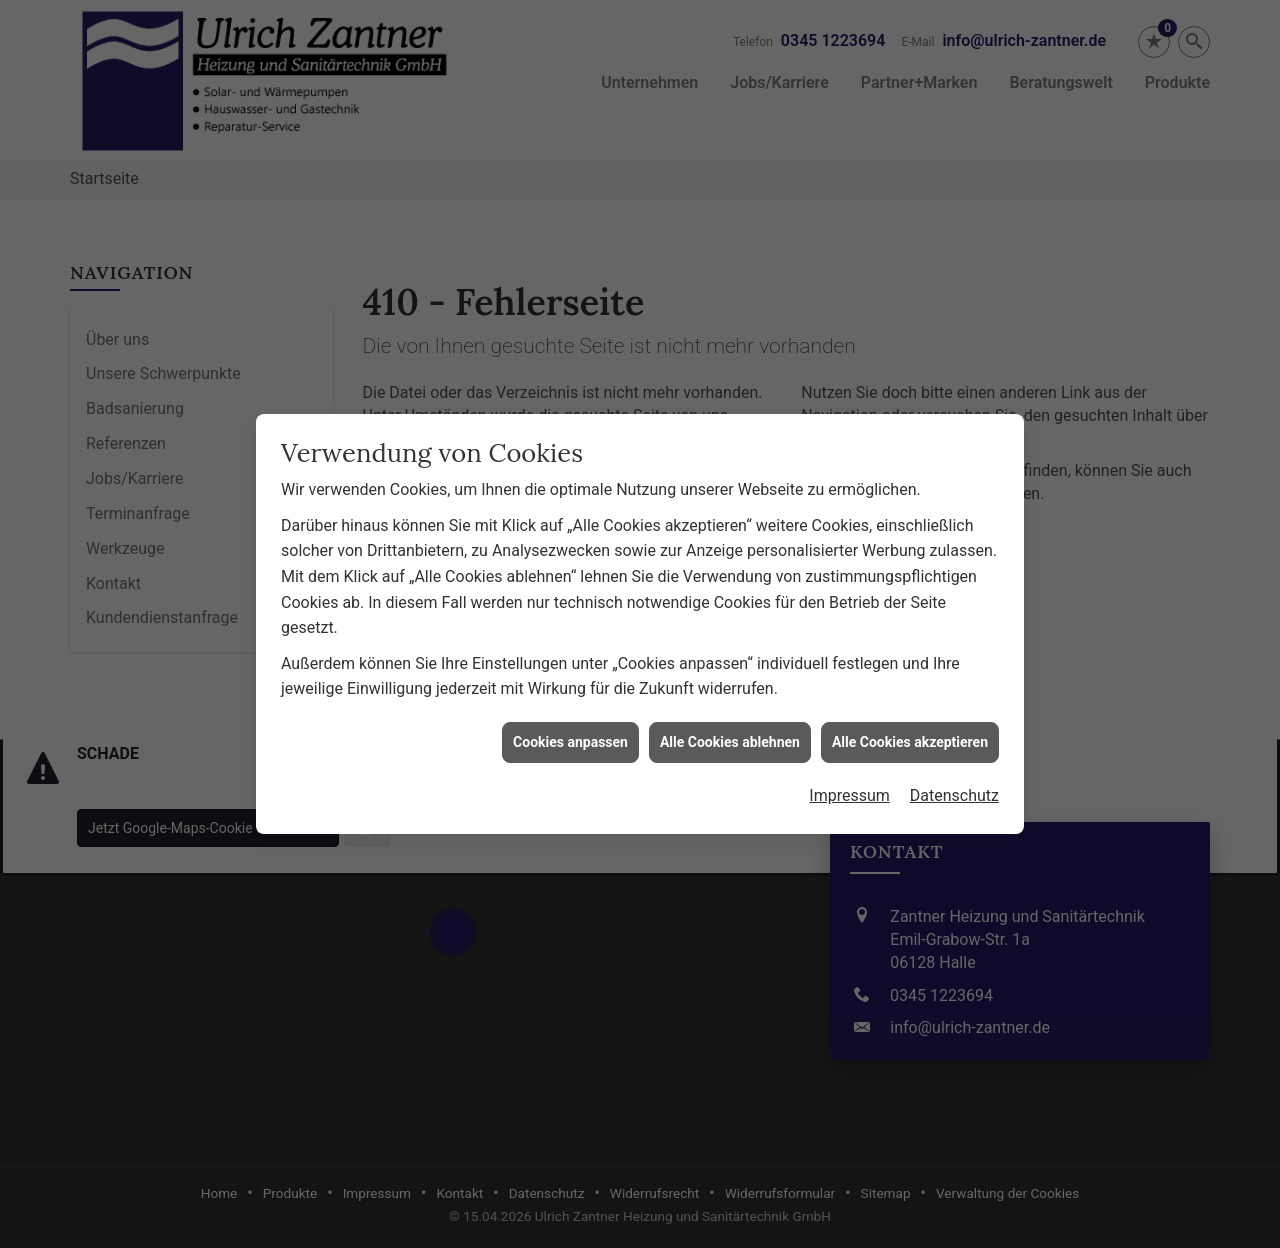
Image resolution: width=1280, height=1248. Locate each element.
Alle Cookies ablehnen (730, 665)
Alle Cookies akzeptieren (910, 665)
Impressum (849, 719)
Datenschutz (954, 719)
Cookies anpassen (570, 665)
